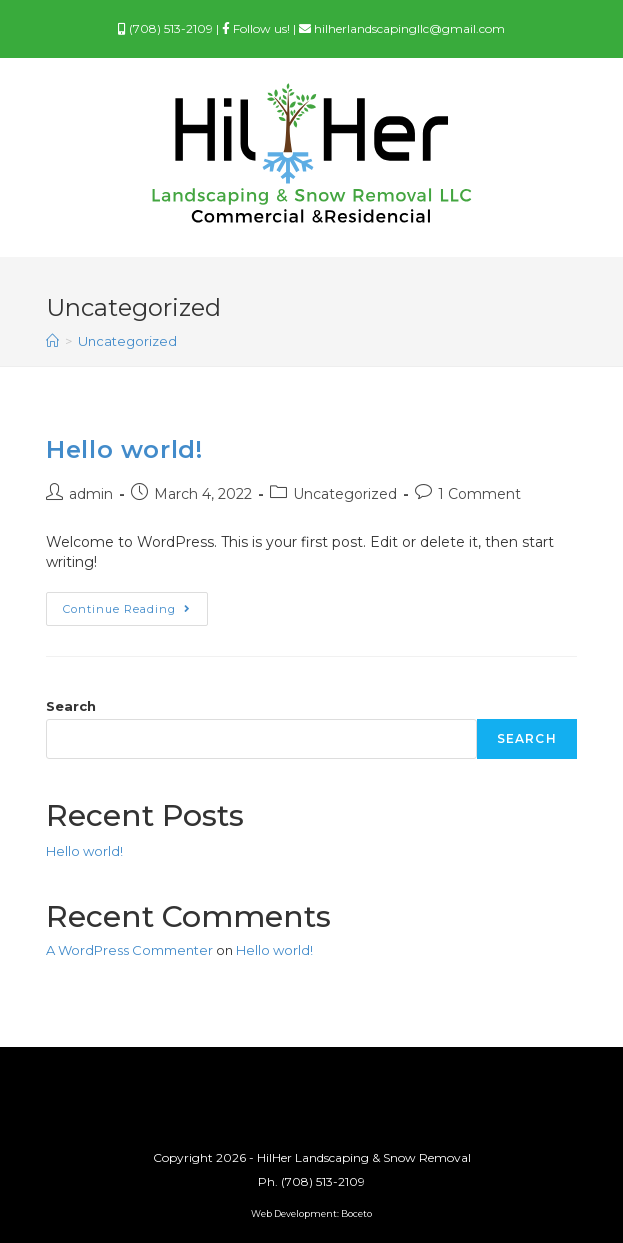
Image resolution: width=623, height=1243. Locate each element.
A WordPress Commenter (129, 950)
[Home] (52, 341)
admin (91, 494)
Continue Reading (135, 613)
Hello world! (124, 449)
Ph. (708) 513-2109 (311, 1181)
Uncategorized (345, 494)
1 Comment (479, 494)
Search (71, 706)
